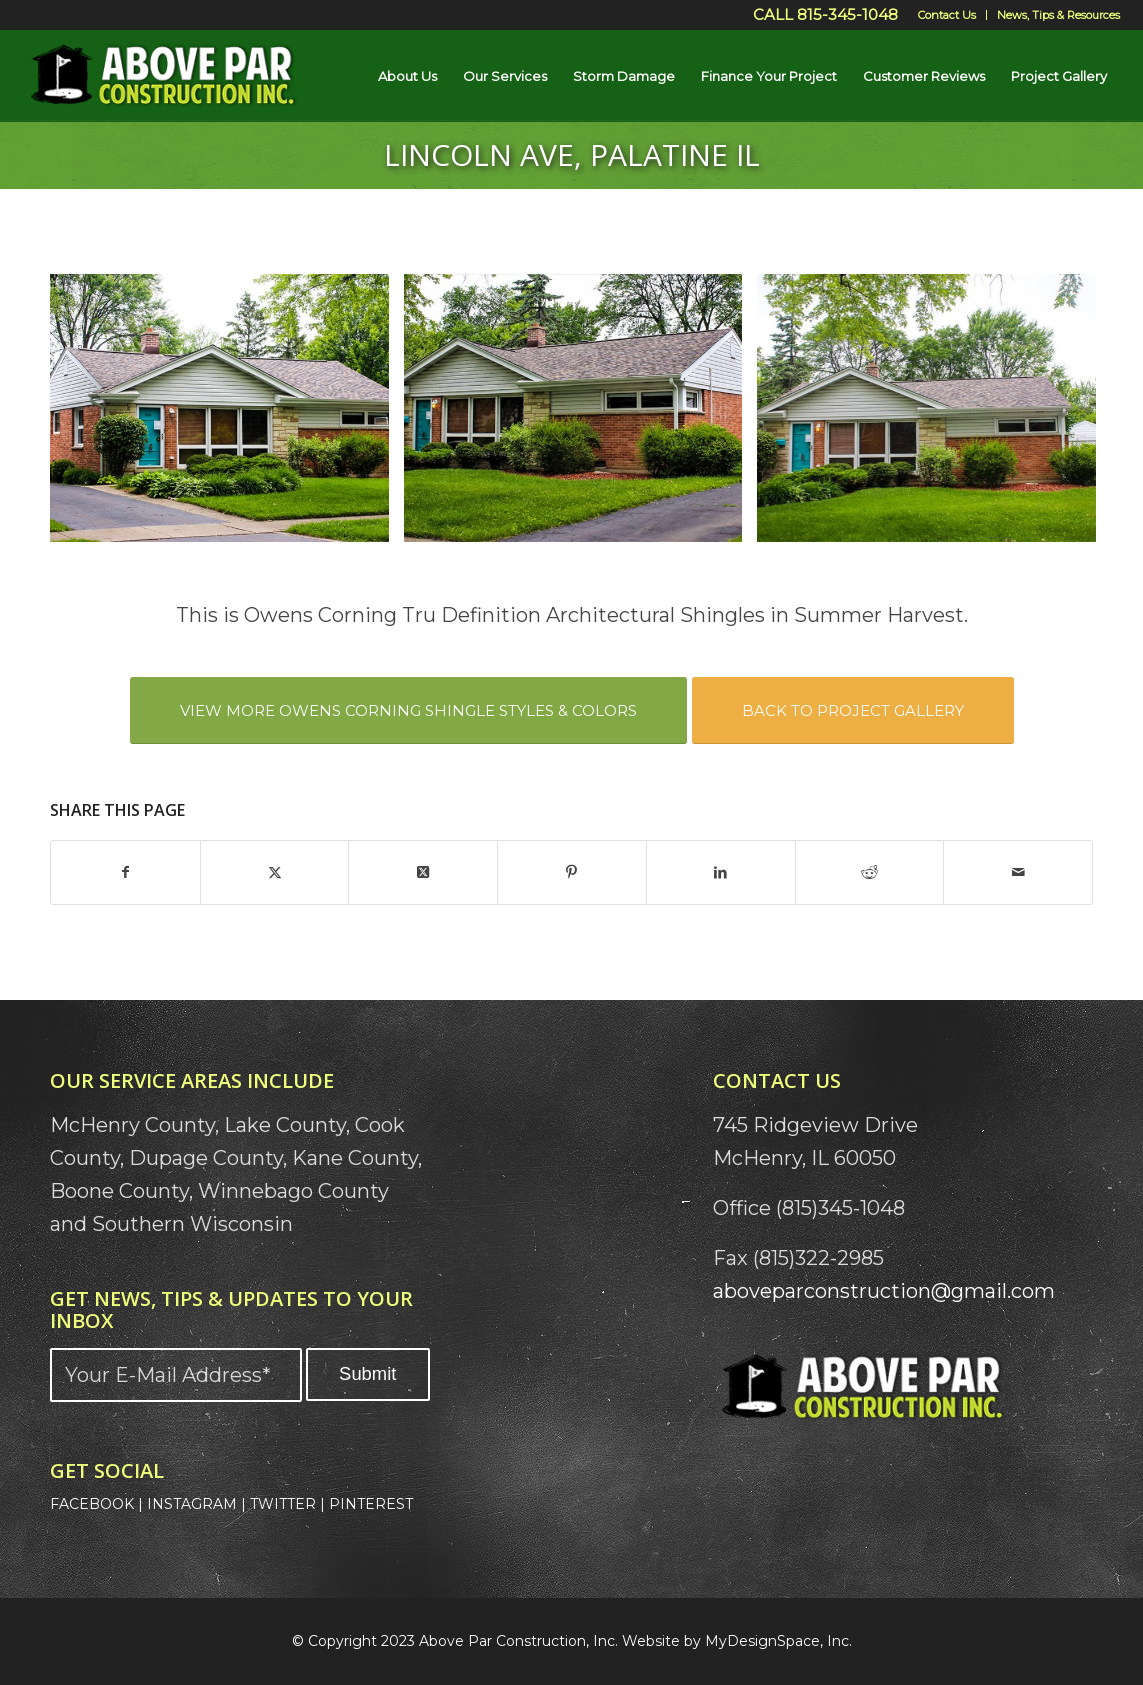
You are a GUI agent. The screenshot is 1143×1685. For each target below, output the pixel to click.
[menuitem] (947, 15)
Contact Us (947, 15)
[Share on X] (275, 872)
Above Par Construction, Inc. (518, 1641)
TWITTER (283, 1504)
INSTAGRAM (192, 1504)
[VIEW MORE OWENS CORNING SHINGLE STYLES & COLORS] (408, 710)
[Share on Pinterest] (572, 872)
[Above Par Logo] (163, 76)
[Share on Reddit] (870, 872)
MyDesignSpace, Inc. (778, 1641)
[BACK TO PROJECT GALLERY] (853, 710)
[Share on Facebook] (125, 872)
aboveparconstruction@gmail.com (884, 1291)
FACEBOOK (92, 1504)
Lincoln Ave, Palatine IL (572, 154)
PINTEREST (371, 1504)
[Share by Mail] (1018, 872)
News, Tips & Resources (1058, 15)
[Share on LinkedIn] (721, 872)
